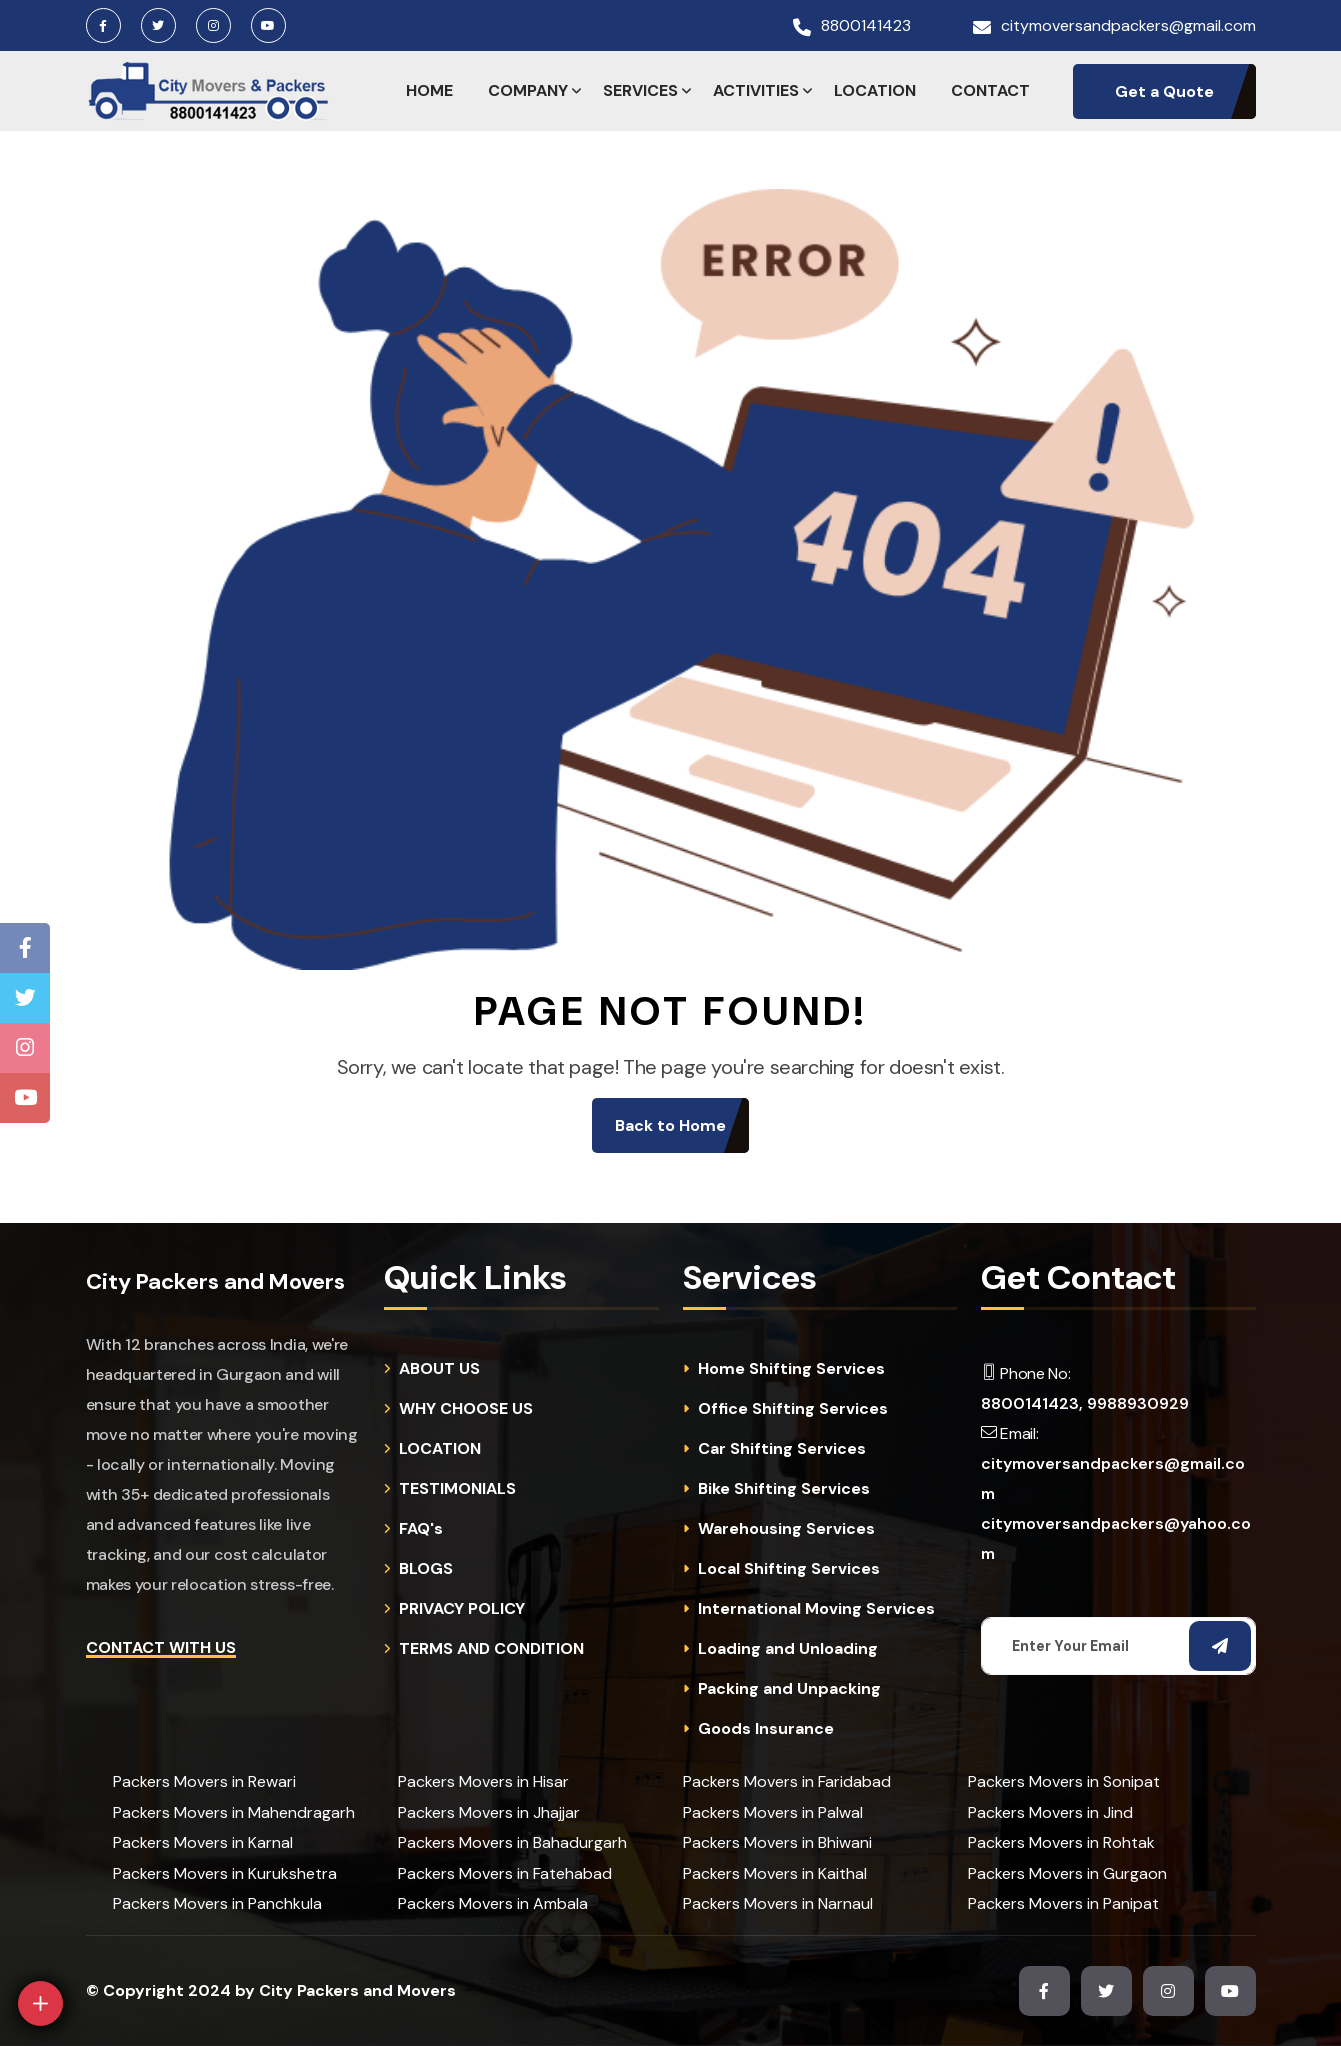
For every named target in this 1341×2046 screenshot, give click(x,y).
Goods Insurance (766, 1729)
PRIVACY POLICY (462, 1609)
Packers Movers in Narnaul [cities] (778, 1903)
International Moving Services (816, 1609)
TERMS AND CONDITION (491, 1649)
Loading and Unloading (788, 1649)
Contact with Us (161, 1647)
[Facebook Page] (25, 948)
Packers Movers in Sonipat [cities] (1064, 1781)
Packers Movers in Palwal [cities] (773, 1812)
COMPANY (528, 90)
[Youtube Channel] (25, 1098)
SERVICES (640, 90)
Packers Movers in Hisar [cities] (483, 1781)
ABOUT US (439, 1369)
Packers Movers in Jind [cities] (1050, 1812)
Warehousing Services (786, 1529)
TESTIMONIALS (457, 1489)
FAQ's (421, 1529)
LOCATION (875, 90)
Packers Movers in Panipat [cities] (1063, 1903)
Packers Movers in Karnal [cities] (203, 1842)
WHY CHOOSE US (466, 1409)
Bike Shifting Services (784, 1489)
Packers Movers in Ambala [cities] (493, 1903)
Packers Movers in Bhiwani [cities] (777, 1842)
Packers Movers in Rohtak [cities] (1061, 1842)
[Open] (40, 2003)
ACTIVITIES (756, 90)
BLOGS (426, 1569)
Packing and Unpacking (789, 1689)
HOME (429, 90)
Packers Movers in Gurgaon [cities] (1067, 1873)
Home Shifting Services (791, 1369)
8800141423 (866, 26)
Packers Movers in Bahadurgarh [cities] (512, 1842)
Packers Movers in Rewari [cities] (204, 1781)
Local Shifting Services (789, 1569)
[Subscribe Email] (1220, 1646)
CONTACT (990, 90)
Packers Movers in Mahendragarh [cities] (234, 1812)
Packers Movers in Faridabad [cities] (787, 1781)
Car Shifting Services (782, 1449)
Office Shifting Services (793, 1409)
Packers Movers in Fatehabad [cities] (505, 1873)
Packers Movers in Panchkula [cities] (217, 1903)
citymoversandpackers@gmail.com (1128, 26)
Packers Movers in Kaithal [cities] (775, 1873)
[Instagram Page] (25, 1048)
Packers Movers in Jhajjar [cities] (489, 1812)
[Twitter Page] (25, 998)
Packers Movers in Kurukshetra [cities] (225, 1873)
